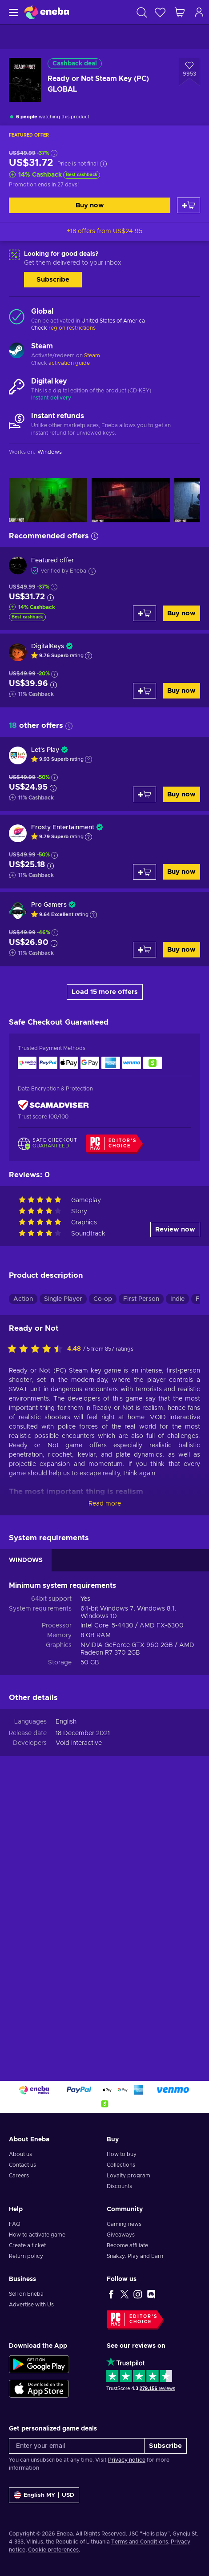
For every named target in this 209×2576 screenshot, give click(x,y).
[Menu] (12, 12)
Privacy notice (126, 2460)
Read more (104, 1504)
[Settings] (44, 2495)
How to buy (122, 2154)
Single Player (63, 1299)
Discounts (119, 2186)
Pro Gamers (49, 905)
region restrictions (72, 328)
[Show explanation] (88, 655)
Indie (177, 1299)
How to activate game (37, 2234)
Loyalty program (128, 2175)
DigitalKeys (47, 646)
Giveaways (121, 2234)
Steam (92, 355)
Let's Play (45, 750)
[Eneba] (46, 12)
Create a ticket (27, 2245)
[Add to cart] (188, 205)
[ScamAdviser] (53, 1105)
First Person (141, 1299)
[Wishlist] (160, 12)
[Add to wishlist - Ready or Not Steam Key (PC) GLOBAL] (189, 72)
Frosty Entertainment (62, 827)
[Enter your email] (77, 2446)
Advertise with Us (31, 2304)
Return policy (26, 2256)
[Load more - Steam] (16, 351)
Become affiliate (127, 2245)
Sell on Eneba (26, 2294)
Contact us (22, 2165)
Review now (175, 1229)
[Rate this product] (37, 1349)
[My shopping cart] (179, 12)
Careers (19, 2175)
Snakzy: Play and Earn (135, 2256)
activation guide (69, 363)
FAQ (14, 2224)
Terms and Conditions (139, 2541)
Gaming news (124, 2224)
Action (23, 1299)
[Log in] (199, 12)
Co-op (102, 1299)
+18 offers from (104, 231)
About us (20, 2154)
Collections (121, 2165)
